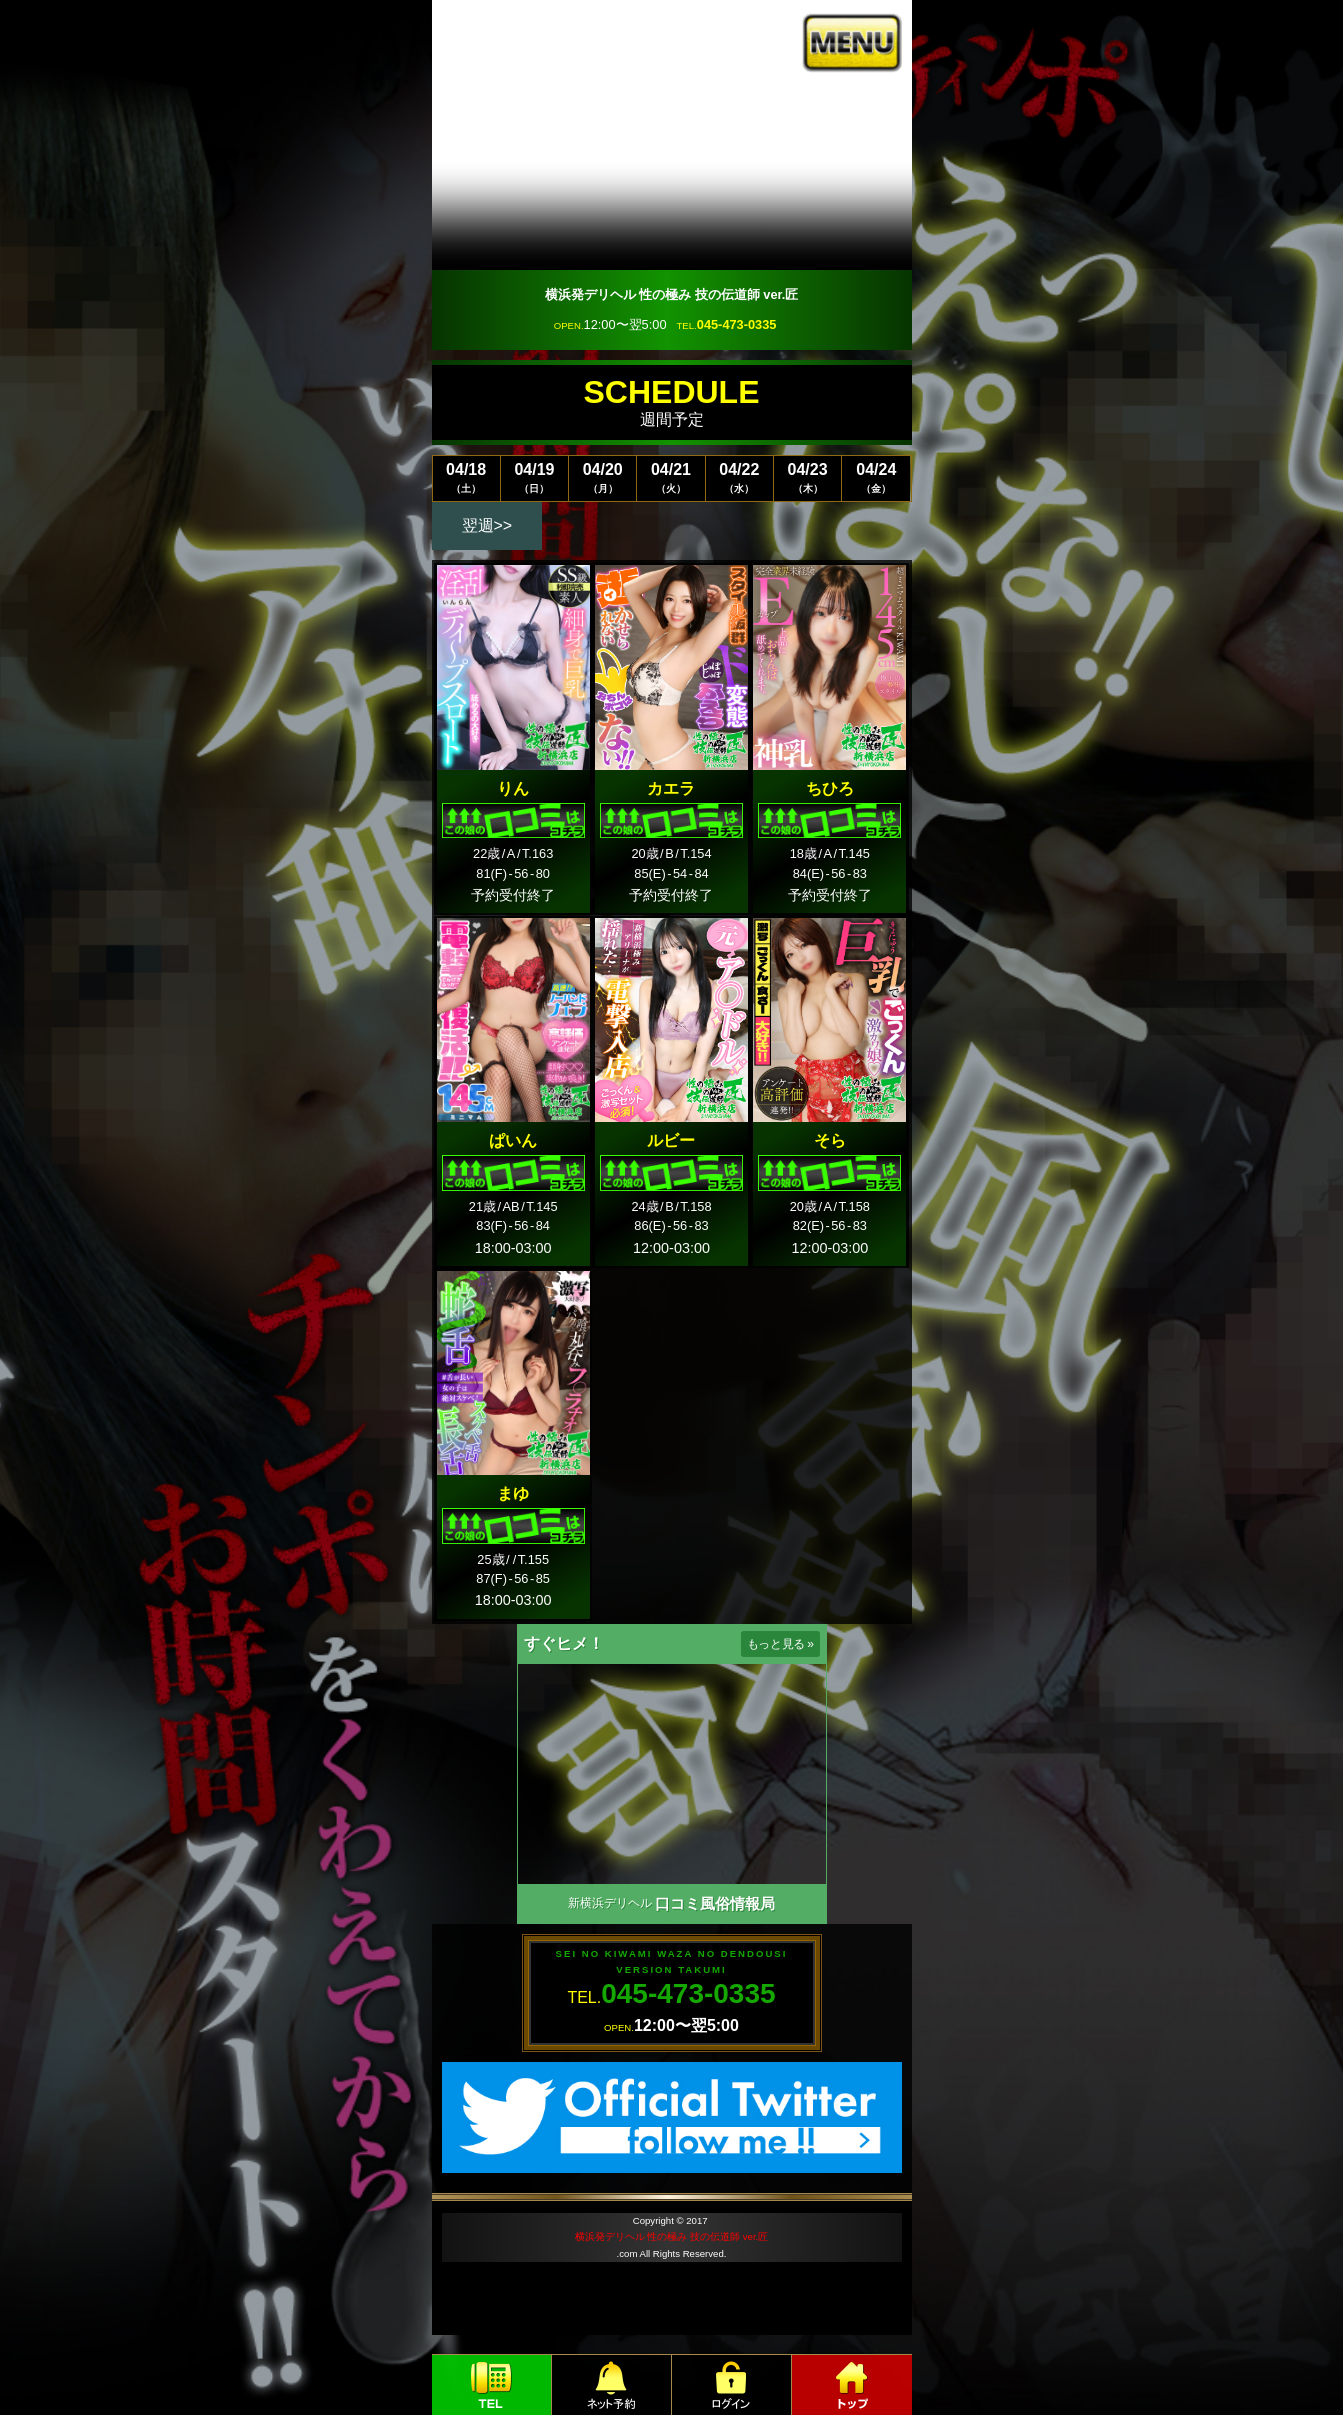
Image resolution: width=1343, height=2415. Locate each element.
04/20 (602, 477)
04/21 (670, 477)
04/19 (534, 477)
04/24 (876, 477)
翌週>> (487, 525)
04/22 (739, 477)
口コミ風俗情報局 (715, 1903)
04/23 (807, 477)
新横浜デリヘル (610, 1903)
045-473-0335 (737, 324)
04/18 (466, 477)
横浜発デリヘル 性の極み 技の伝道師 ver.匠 (671, 2236)
